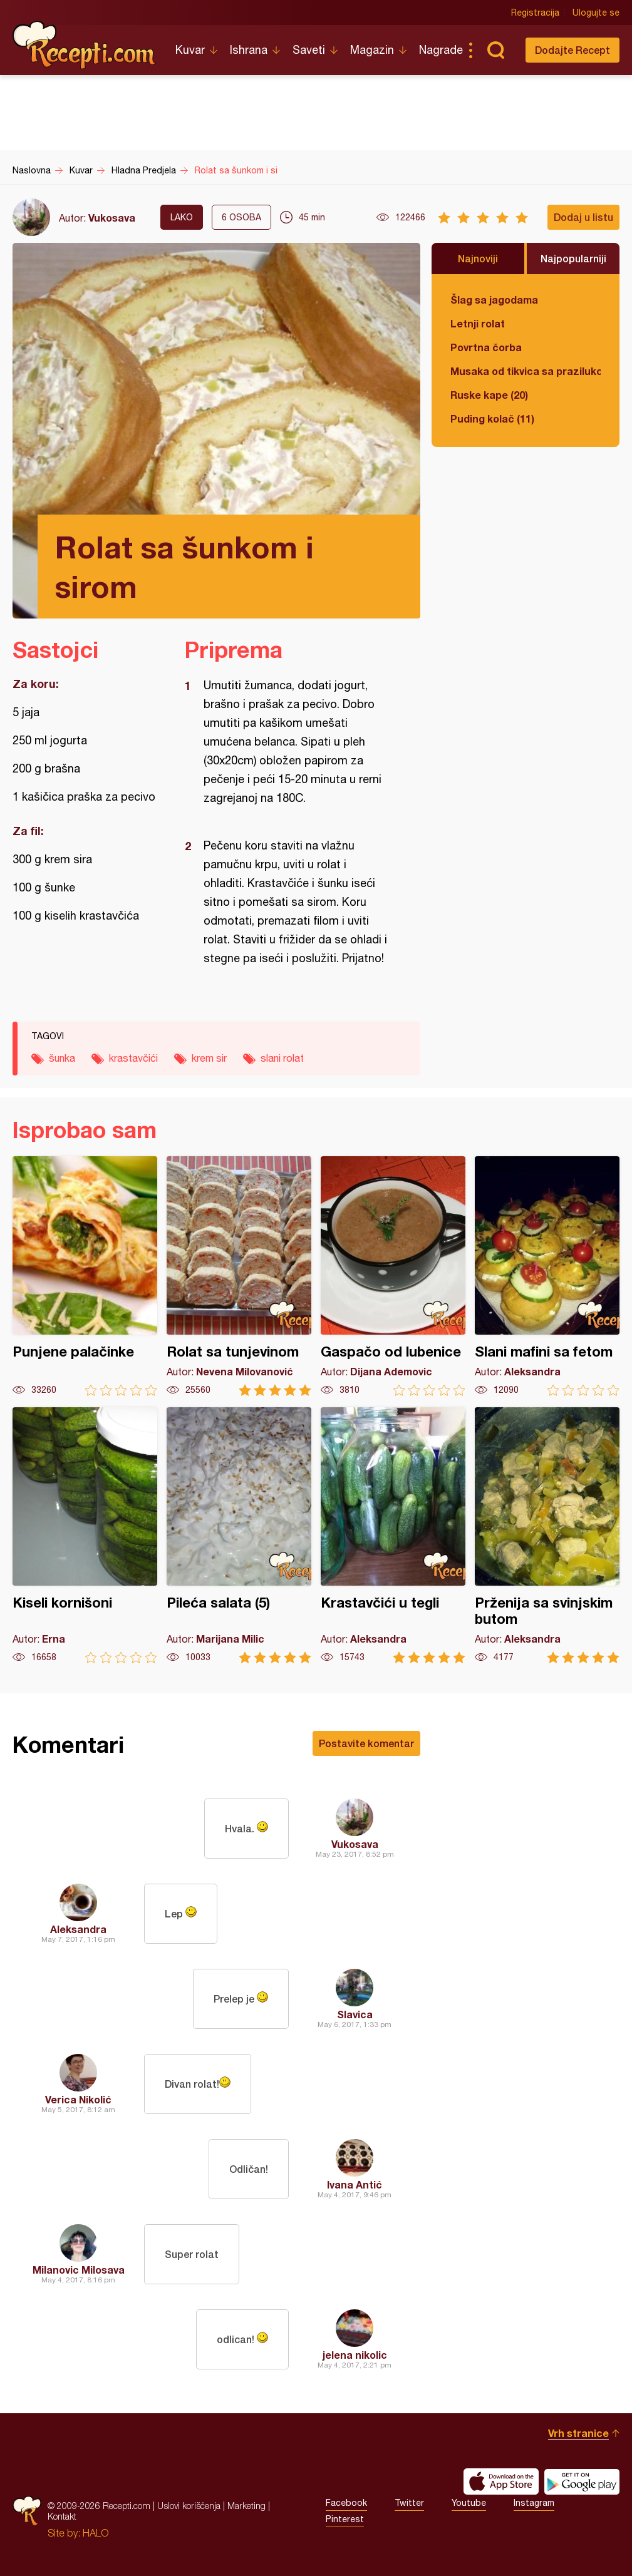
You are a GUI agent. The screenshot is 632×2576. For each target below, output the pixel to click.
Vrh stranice (578, 2433)
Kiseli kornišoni (85, 1535)
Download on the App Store (501, 2481)
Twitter (409, 2503)
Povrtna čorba (486, 347)
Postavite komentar (366, 1743)
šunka (62, 1058)
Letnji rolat (477, 323)
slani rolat (282, 1058)
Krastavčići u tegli (393, 1535)
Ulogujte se (595, 13)
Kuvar (190, 49)
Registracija (535, 13)
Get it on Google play (581, 2481)
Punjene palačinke (85, 1276)
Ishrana (248, 49)
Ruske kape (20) (489, 395)
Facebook (346, 2503)
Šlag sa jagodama (494, 299)
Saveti (309, 49)
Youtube (469, 2503)
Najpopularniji (573, 258)
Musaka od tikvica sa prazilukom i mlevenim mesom (525, 371)
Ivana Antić (354, 2184)
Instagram (534, 2503)
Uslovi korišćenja (188, 2505)
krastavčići (133, 1058)
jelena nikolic (355, 2355)
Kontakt (62, 2516)
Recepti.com (85, 45)
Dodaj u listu (583, 217)
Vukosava (111, 217)
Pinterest (345, 2519)
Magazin (372, 49)
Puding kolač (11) (492, 418)
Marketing (246, 2505)
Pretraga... (495, 50)
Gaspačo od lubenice (393, 1276)
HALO (95, 2532)
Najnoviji (478, 258)
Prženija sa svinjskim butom (547, 1535)
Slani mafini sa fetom (547, 1276)
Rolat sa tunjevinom (239, 1276)
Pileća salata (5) (239, 1535)
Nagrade (441, 49)
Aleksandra (78, 1929)
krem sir (209, 1058)
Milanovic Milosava (79, 2270)
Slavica (355, 2014)
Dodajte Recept (572, 50)
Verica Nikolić (78, 2099)
